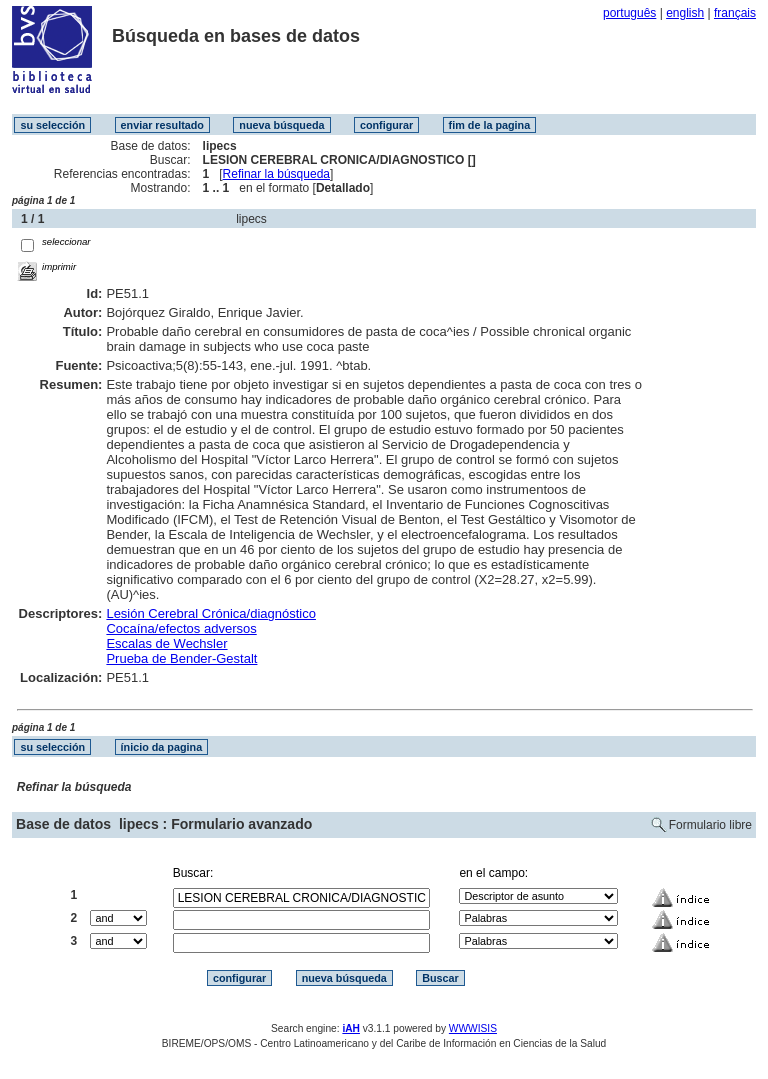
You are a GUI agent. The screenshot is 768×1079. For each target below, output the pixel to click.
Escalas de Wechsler (166, 643)
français (735, 13)
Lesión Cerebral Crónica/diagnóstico (211, 613)
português (629, 13)
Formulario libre (710, 825)
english (685, 13)
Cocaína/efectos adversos (181, 628)
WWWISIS (473, 1028)
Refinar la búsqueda (276, 174)
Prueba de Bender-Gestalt (181, 658)
